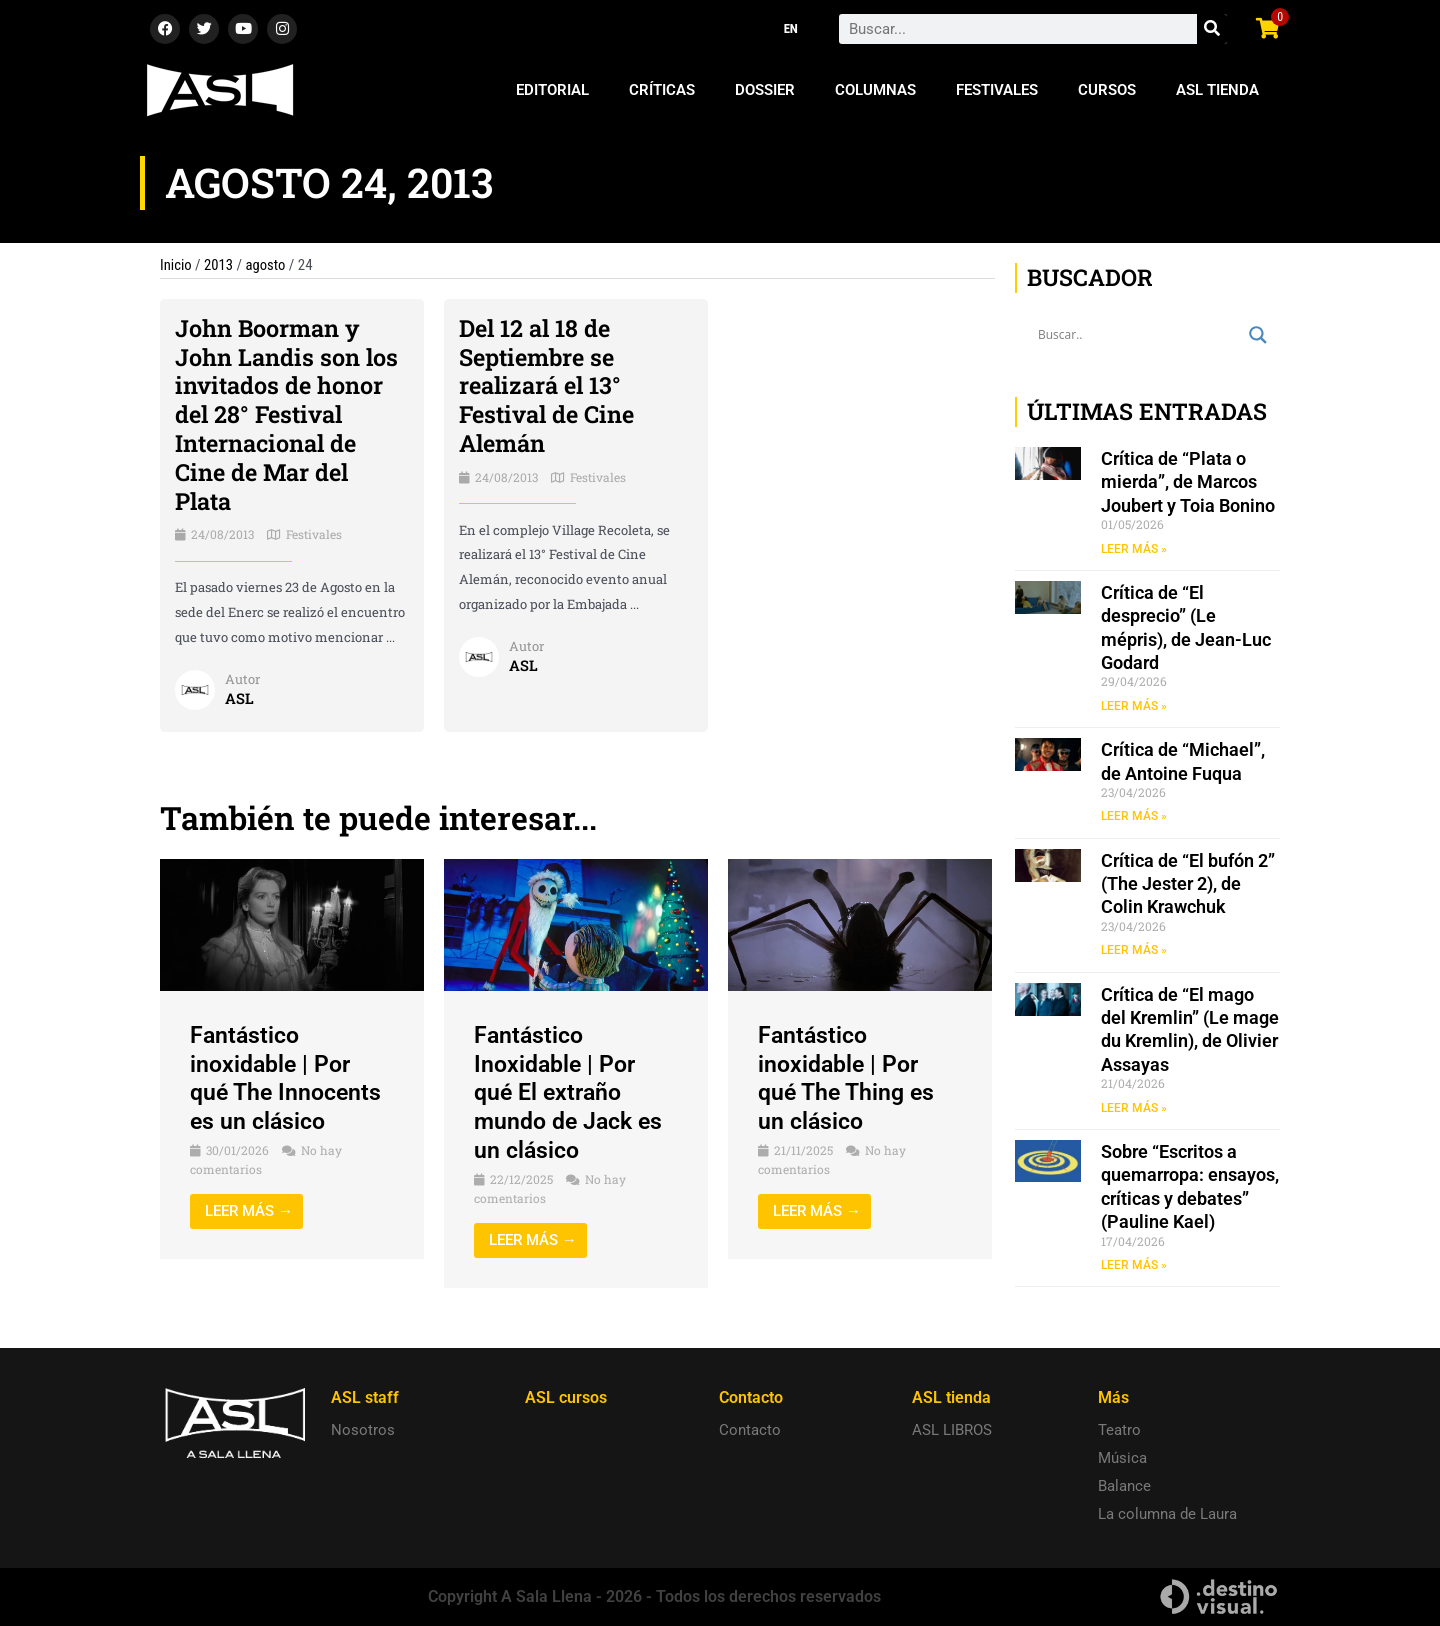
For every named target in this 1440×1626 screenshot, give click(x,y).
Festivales (997, 90)
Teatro (1119, 1430)
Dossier (765, 90)
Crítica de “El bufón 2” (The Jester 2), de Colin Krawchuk (1188, 885)
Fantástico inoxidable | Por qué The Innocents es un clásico (289, 1078)
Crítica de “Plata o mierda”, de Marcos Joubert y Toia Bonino (1188, 482)
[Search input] (1138, 335)
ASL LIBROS (952, 1430)
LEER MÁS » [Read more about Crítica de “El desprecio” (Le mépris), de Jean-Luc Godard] (1134, 706)
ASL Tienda (1217, 90)
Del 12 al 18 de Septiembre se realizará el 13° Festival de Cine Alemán (550, 385)
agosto (267, 265)
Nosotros (363, 1430)
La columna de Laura (1167, 1514)
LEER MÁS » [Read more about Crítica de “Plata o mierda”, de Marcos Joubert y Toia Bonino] (1134, 549)
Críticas (662, 90)
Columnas (875, 90)
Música (1122, 1458)
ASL (239, 698)
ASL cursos (566, 1397)
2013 (220, 265)
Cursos (1107, 90)
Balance (1124, 1486)
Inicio (176, 265)
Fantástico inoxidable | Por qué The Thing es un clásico (849, 1078)
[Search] (1212, 29)
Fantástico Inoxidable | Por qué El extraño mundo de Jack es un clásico (572, 1092)
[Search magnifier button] (1258, 335)
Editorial (552, 90)
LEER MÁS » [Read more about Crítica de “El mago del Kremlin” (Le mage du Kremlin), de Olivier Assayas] (1134, 1110)
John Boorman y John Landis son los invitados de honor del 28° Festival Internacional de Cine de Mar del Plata (287, 414)
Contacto (750, 1430)
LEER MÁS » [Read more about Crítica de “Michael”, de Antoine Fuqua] (1134, 818)
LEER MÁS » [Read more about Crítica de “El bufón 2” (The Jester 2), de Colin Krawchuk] (1134, 952)
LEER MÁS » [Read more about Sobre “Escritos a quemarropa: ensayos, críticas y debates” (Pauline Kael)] (1134, 1268)
